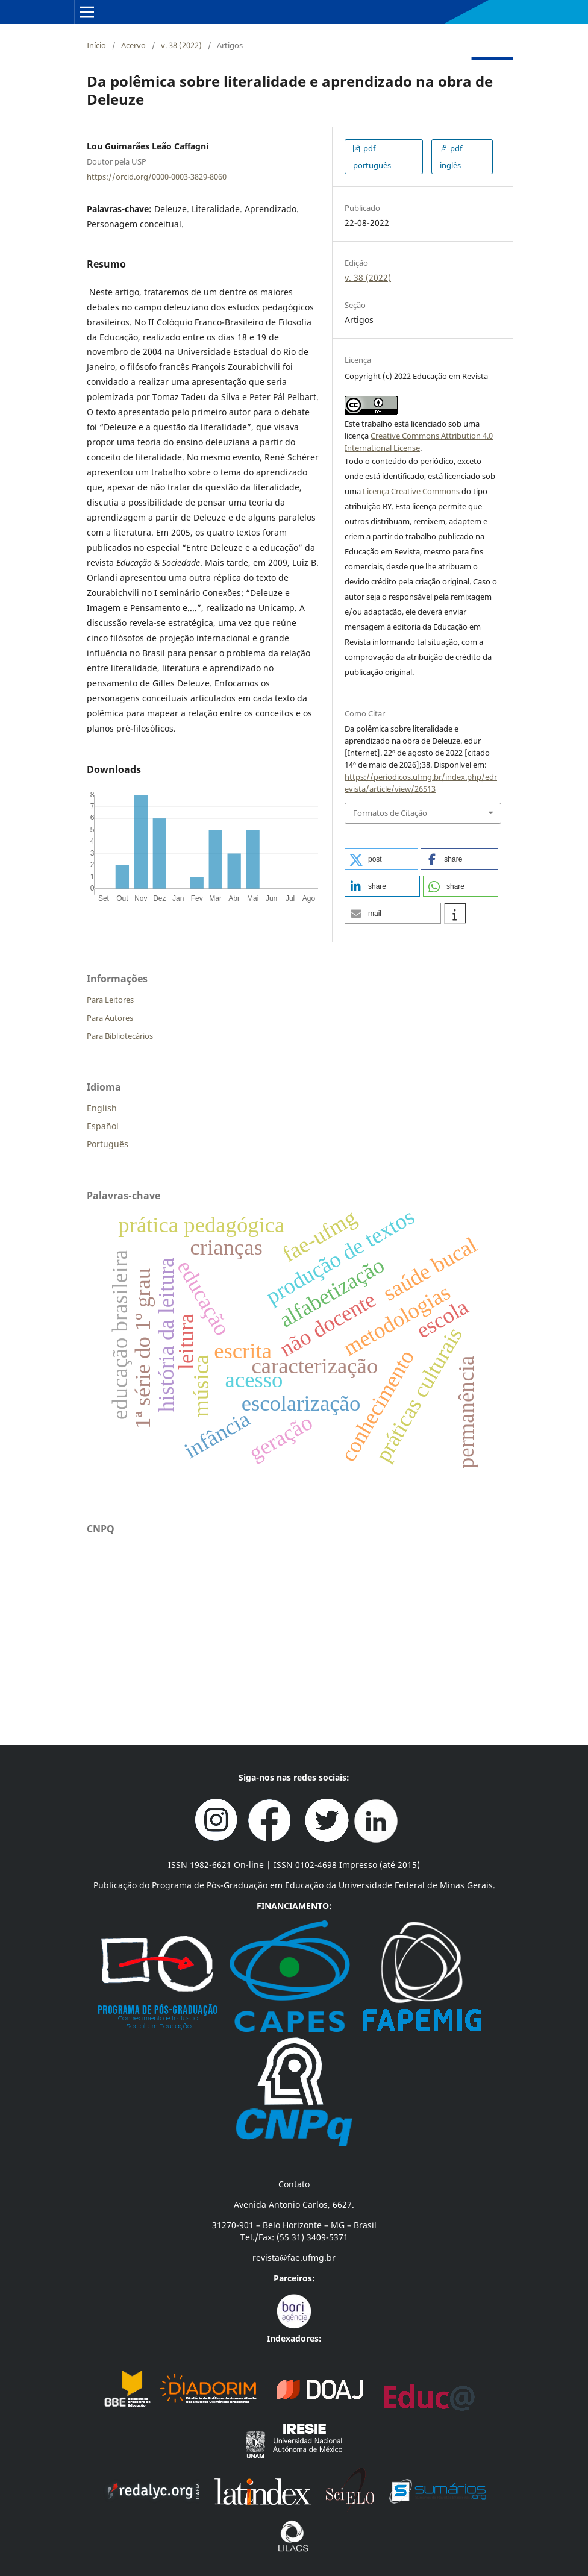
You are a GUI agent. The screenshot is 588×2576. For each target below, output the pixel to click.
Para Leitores (110, 999)
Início (96, 45)
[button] (381, 859)
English (102, 1108)
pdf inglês (451, 157)
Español (103, 1126)
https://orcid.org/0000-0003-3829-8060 (157, 176)
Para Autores (110, 1017)
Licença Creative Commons (411, 491)
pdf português (372, 157)
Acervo (133, 45)
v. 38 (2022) (181, 45)
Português (107, 1144)
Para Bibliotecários (120, 1035)
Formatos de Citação (390, 812)
